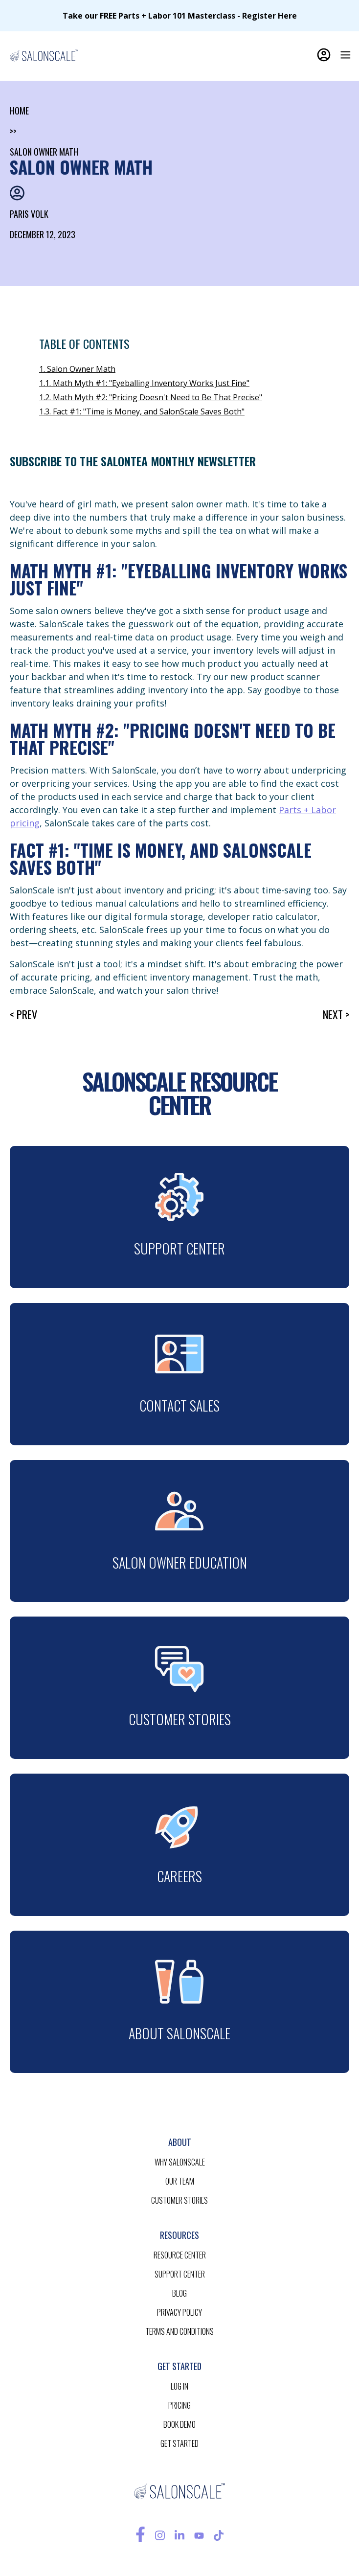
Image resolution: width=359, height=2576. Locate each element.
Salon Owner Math (44, 151)
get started (179, 2443)
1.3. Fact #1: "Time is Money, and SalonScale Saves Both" (142, 411)
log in (179, 2386)
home (19, 110)
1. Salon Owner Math (77, 369)
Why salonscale (180, 2162)
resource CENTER (180, 2255)
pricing (179, 2405)
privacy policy (179, 2312)
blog (179, 2293)
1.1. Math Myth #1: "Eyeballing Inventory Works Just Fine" (144, 383)
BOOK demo (179, 2424)
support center (180, 2274)
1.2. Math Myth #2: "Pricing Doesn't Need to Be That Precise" (150, 397)
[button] (345, 54)
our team (179, 2181)
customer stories (179, 2200)
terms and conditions (179, 2331)
